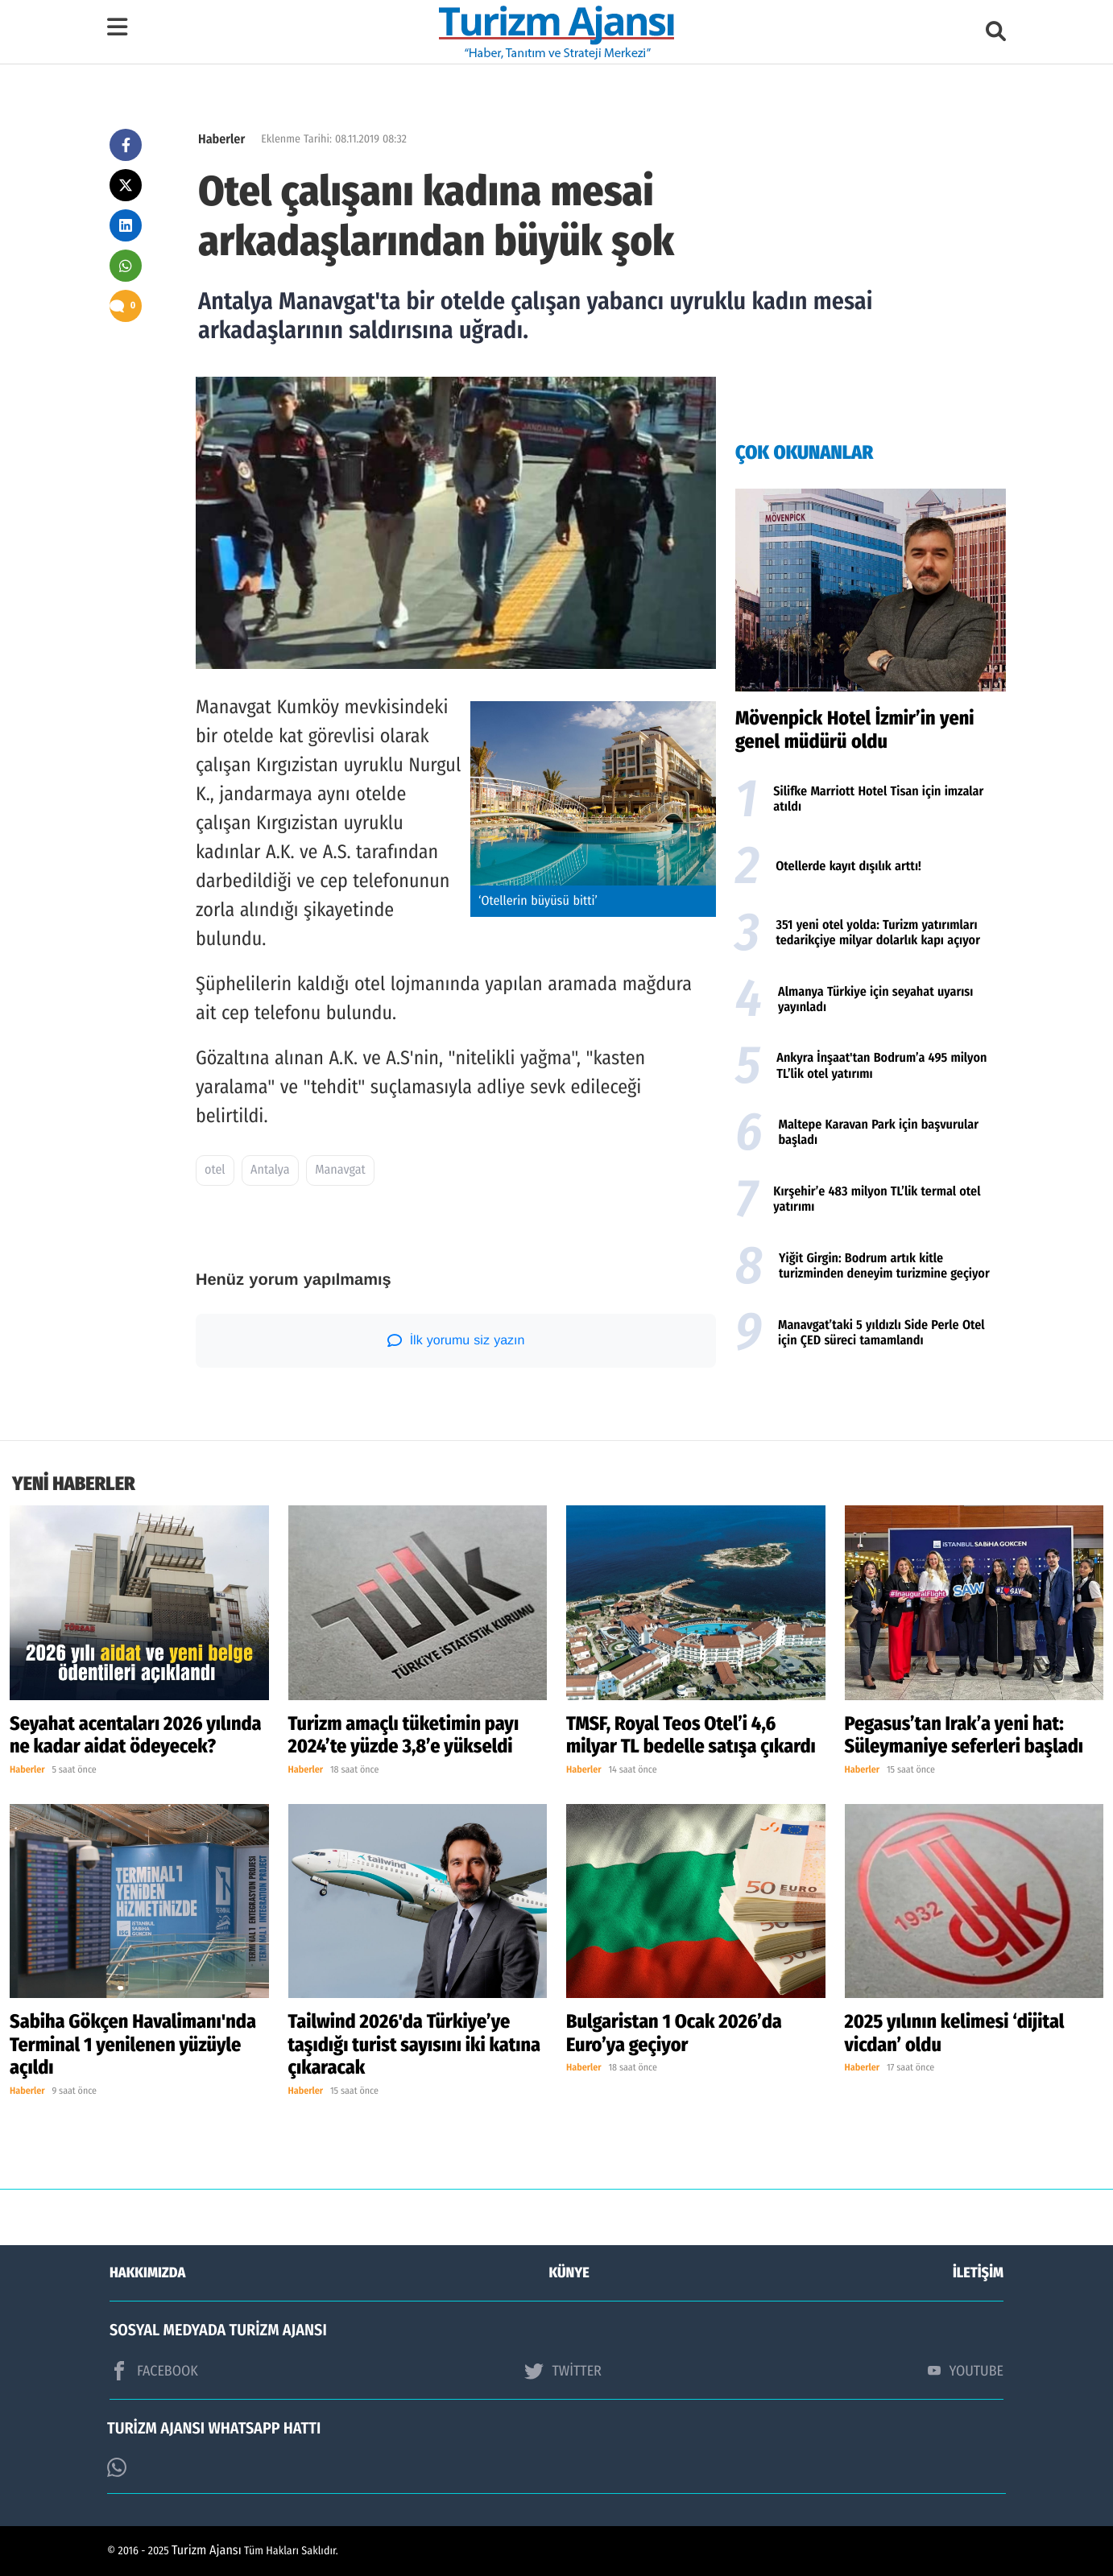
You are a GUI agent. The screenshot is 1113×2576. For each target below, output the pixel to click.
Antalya (269, 1170)
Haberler (221, 139)
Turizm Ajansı (207, 2550)
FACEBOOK (154, 2370)
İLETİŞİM (978, 2272)
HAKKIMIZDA (147, 2272)
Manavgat (340, 1170)
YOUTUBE (965, 2371)
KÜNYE (569, 2272)
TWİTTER (562, 2370)
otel (215, 1170)
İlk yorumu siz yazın (456, 1340)
